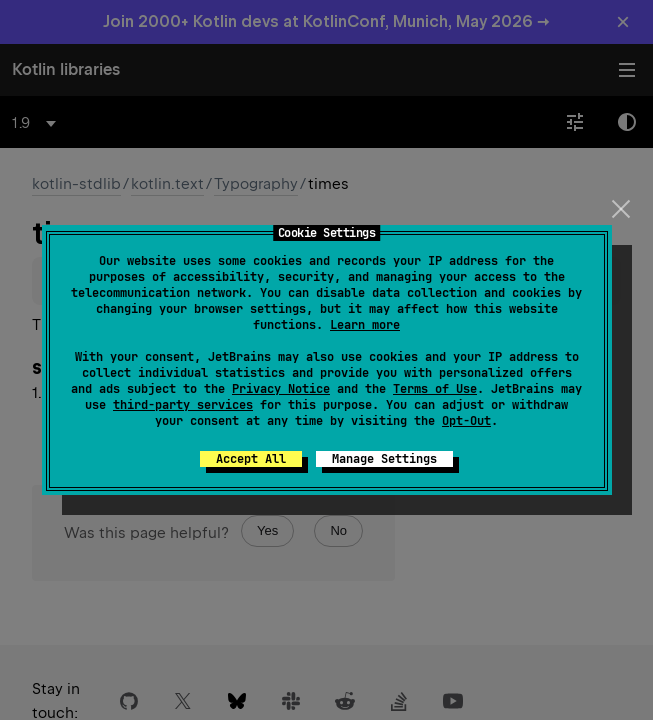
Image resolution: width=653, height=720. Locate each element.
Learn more (365, 325)
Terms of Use (435, 389)
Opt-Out (466, 421)
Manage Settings (384, 459)
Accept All (251, 459)
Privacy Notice (281, 389)
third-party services (183, 405)
